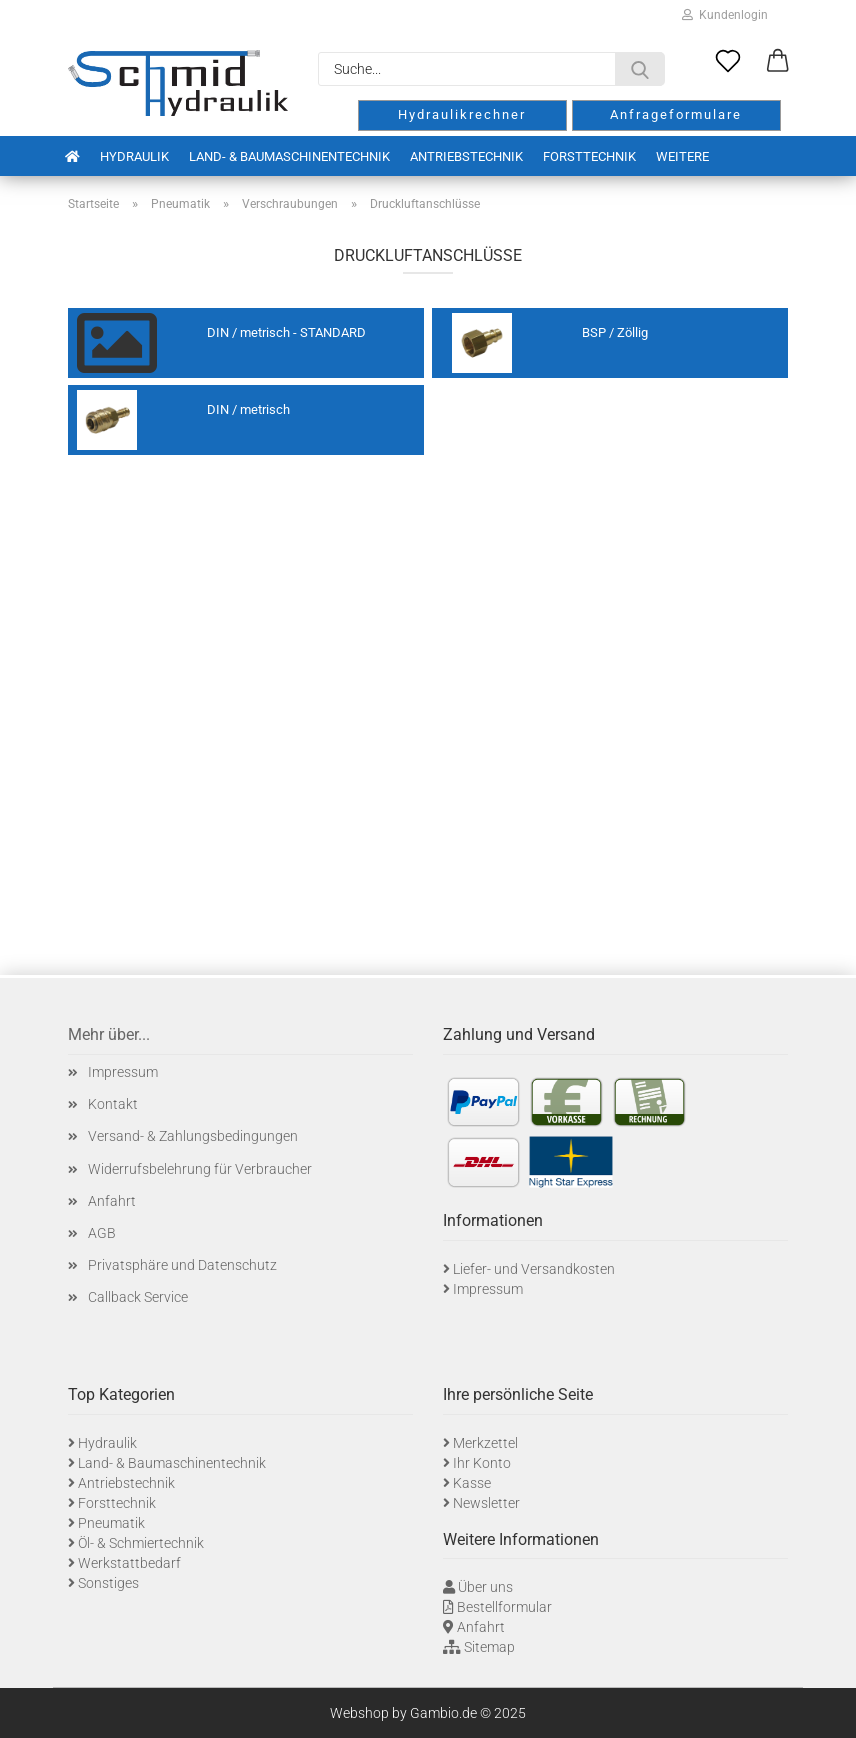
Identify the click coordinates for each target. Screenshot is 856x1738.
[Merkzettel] (728, 62)
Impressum (123, 1072)
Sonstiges (108, 1583)
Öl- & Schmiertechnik (141, 1543)
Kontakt (113, 1104)
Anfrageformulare (676, 114)
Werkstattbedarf (129, 1563)
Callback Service (138, 1297)
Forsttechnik (589, 156)
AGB (102, 1233)
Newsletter (486, 1503)
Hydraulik (134, 156)
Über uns (485, 1587)
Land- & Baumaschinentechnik (289, 156)
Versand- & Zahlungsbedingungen (193, 1136)
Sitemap (489, 1647)
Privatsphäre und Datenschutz (182, 1265)
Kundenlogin (725, 15)
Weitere (682, 156)
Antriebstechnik (466, 156)
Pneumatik (111, 1523)
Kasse (472, 1483)
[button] (778, 62)
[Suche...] (640, 69)
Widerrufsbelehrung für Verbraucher (200, 1169)
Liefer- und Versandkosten (534, 1269)
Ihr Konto (482, 1463)
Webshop (359, 1713)
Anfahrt (112, 1201)
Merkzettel (485, 1443)
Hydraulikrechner (462, 114)
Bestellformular (504, 1607)
